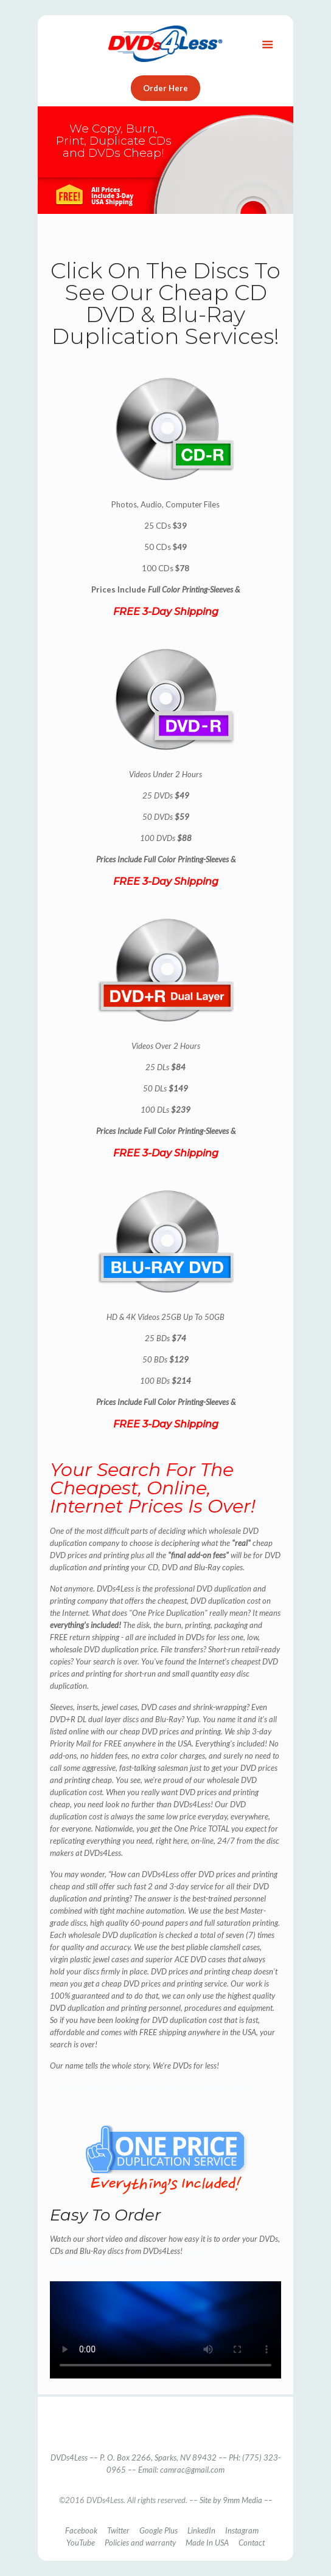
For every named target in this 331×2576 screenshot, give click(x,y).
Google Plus (158, 2530)
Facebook (81, 2530)
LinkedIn (201, 2530)
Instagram (242, 2530)
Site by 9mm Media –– (236, 2500)
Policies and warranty (140, 2542)
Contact (252, 2542)
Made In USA (207, 2542)
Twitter (118, 2530)
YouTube (80, 2542)
